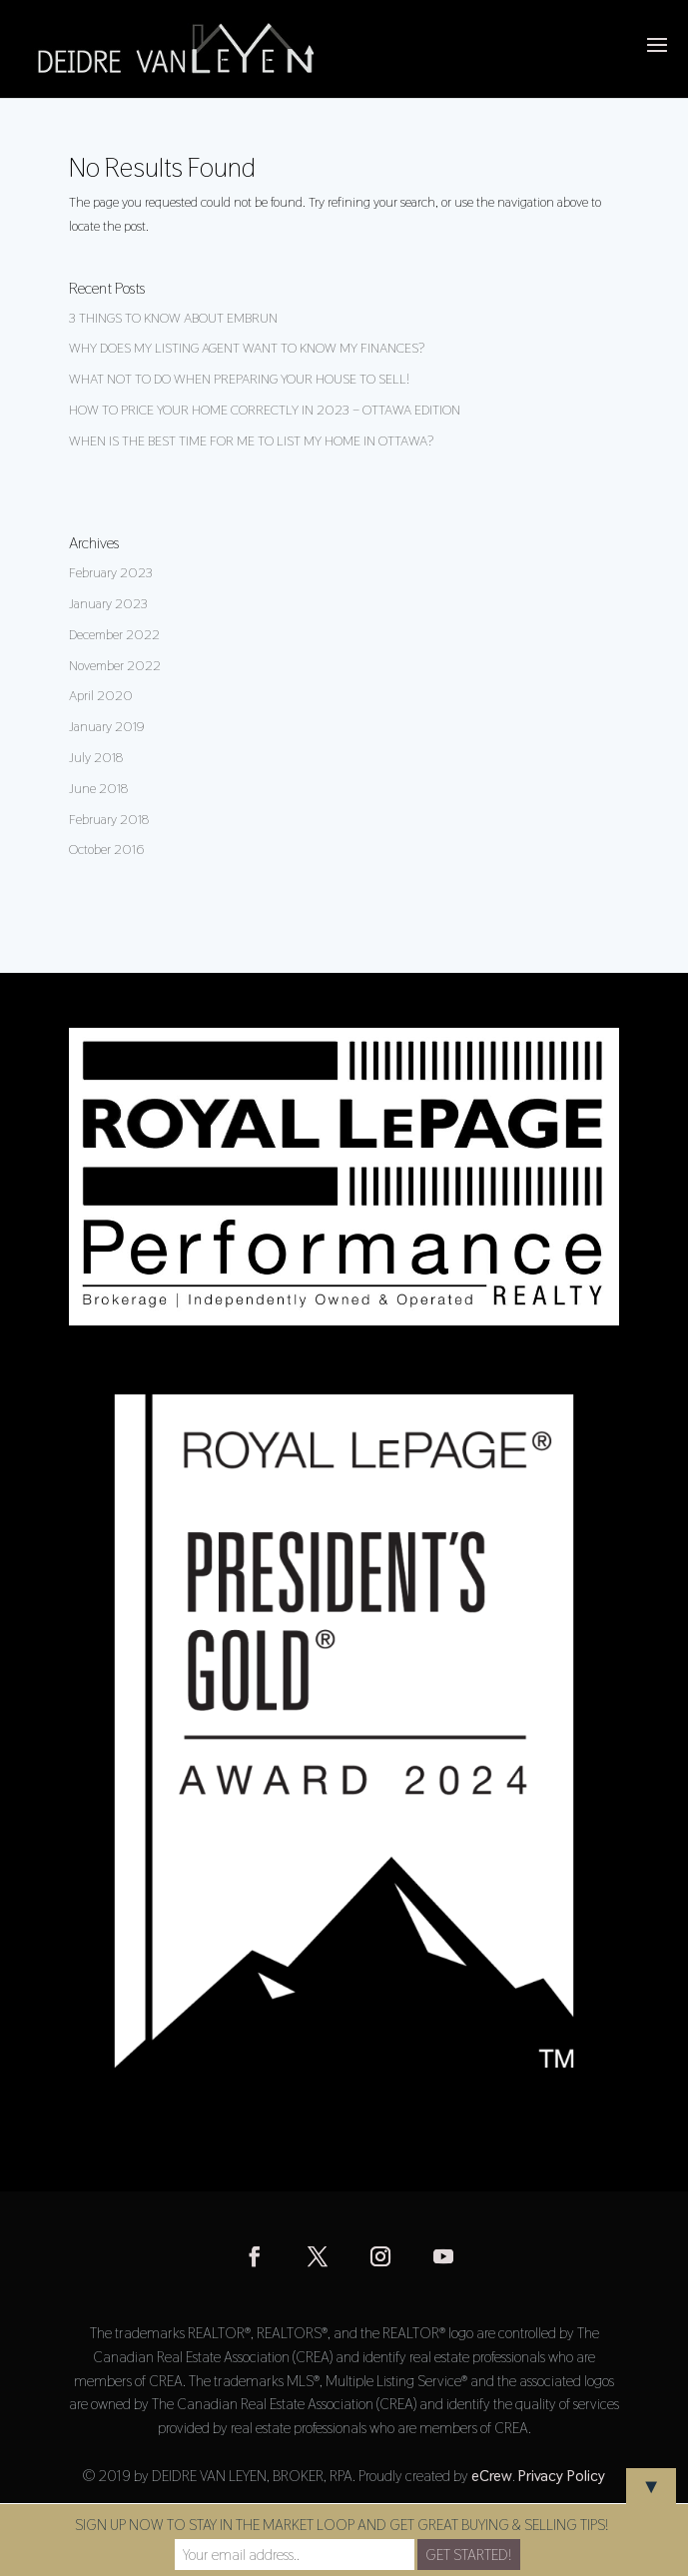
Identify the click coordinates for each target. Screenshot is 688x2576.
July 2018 (96, 757)
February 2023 (111, 572)
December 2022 (114, 634)
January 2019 (107, 726)
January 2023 (108, 603)
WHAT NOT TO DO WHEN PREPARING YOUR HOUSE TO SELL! (239, 379)
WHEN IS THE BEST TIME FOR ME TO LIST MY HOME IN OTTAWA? (251, 440)
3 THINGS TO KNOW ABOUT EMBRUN (173, 318)
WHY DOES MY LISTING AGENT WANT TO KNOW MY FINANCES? (246, 348)
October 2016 (106, 849)
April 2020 (101, 695)
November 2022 (115, 665)
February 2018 (109, 819)
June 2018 (98, 788)
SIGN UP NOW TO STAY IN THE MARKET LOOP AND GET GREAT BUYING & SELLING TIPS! (341, 2524)
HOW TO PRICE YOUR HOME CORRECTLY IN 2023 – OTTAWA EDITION (264, 410)
